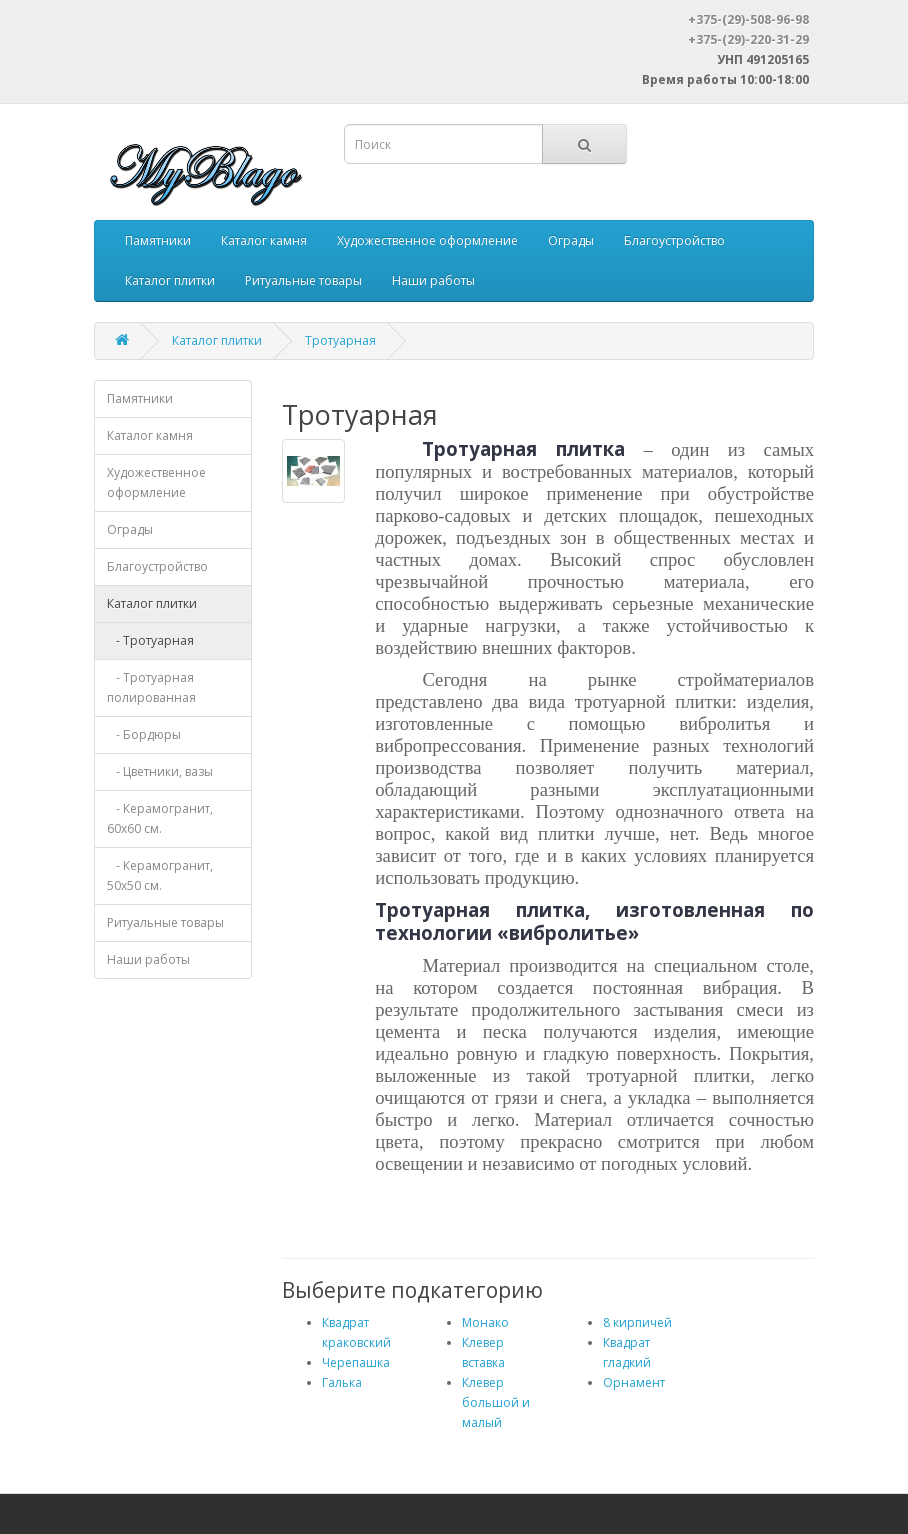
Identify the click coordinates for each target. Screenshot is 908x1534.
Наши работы (433, 280)
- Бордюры (144, 734)
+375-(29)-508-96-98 (748, 19)
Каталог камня (264, 240)
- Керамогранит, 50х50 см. (160, 875)
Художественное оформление (427, 240)
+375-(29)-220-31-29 (748, 39)
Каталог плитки (170, 280)
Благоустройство (674, 240)
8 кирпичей (637, 1322)
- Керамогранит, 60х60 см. (160, 818)
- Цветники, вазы (160, 771)
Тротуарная (340, 340)
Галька (342, 1382)
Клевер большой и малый (496, 1402)
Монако (485, 1322)
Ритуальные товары (303, 280)
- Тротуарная (150, 640)
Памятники (158, 240)
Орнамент (634, 1382)
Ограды (571, 240)
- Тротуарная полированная (151, 687)
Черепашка (356, 1362)
